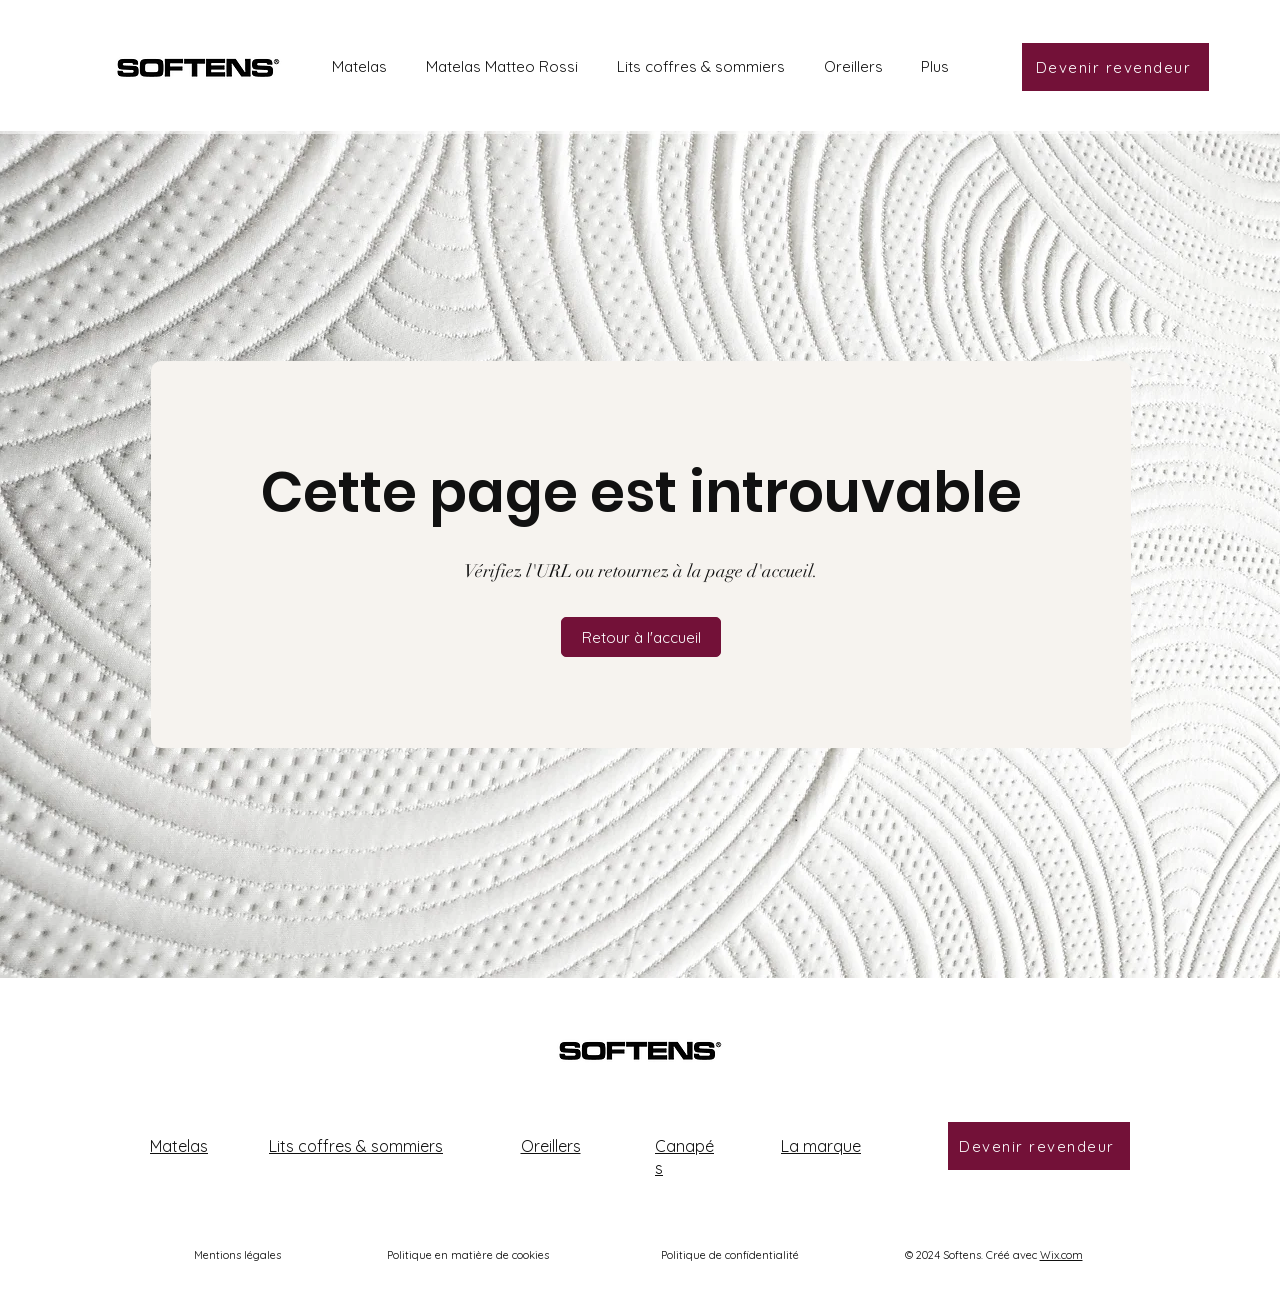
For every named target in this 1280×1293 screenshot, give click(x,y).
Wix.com (1061, 1255)
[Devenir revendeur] (1115, 67)
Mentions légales (237, 1255)
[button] (641, 637)
